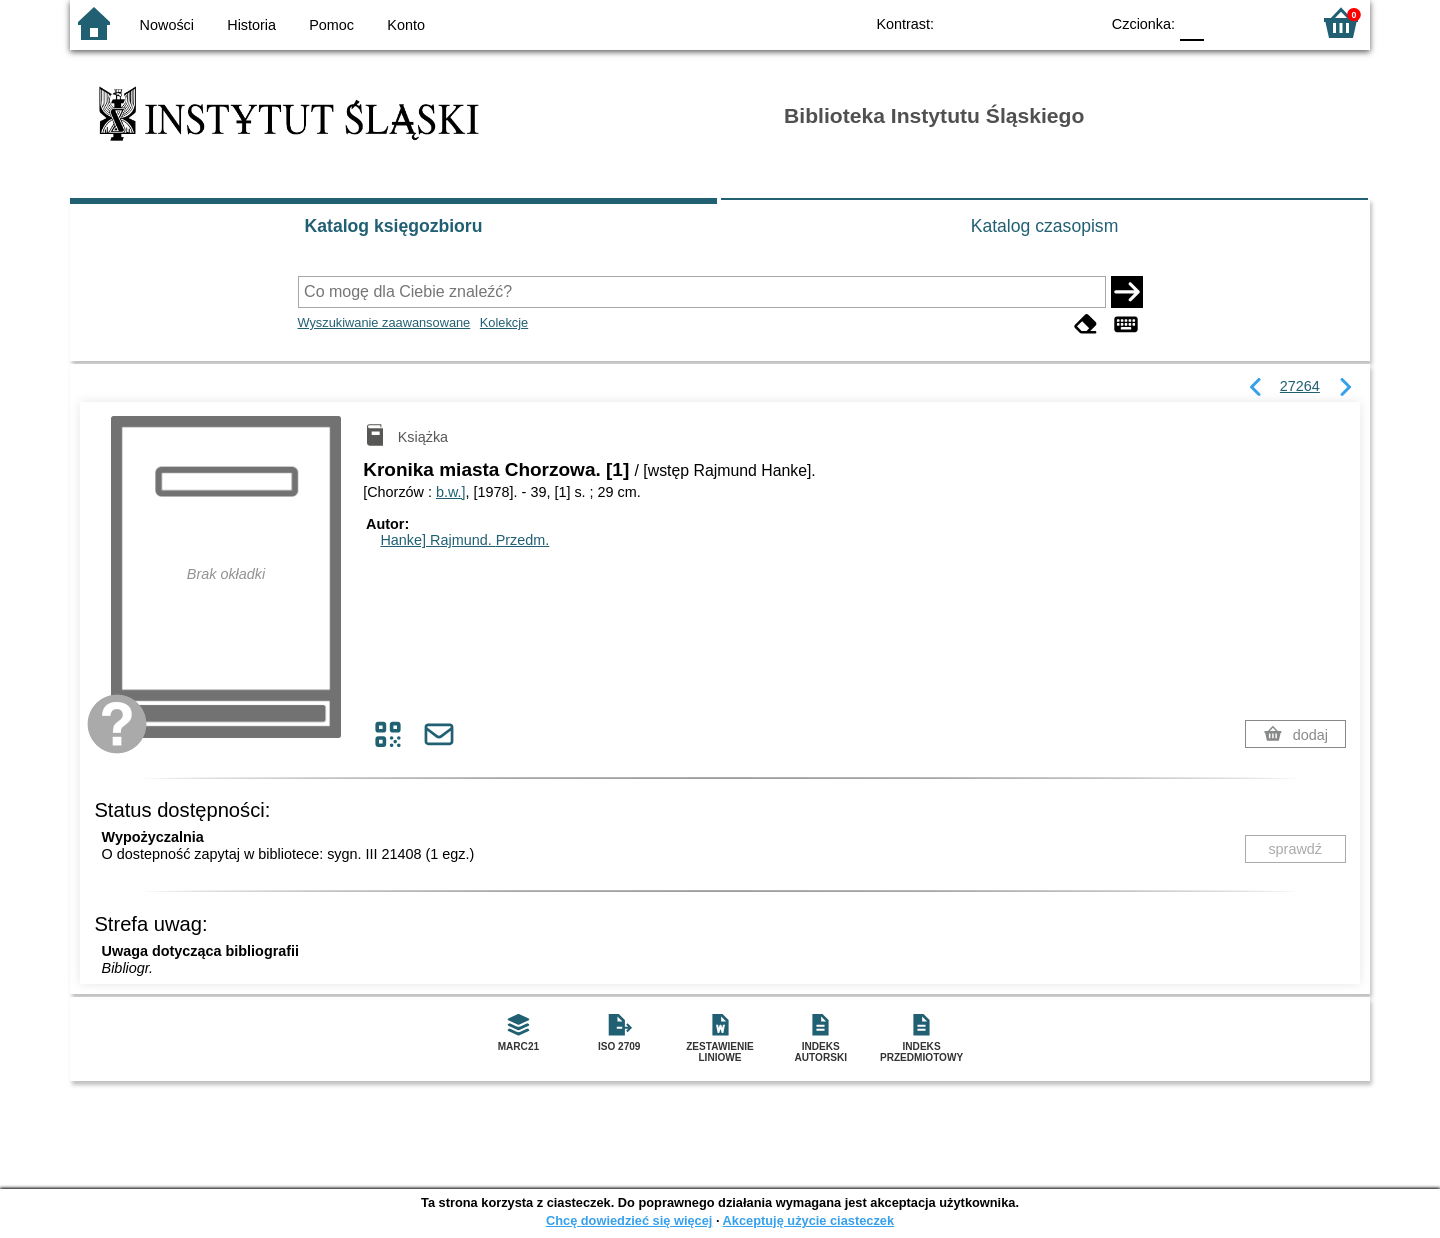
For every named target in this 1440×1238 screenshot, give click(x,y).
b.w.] (451, 492)
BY (1077, 22)
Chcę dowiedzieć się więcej (629, 1220)
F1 (1226, 22)
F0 (1191, 22)
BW (997, 22)
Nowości (167, 25)
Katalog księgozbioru (394, 226)
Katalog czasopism (1045, 226)
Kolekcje (504, 322)
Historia (251, 25)
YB (1037, 22)
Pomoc (331, 25)
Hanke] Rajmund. (464, 540)
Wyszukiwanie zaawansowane (384, 322)
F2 (1272, 22)
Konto (406, 25)
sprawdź (1295, 849)
